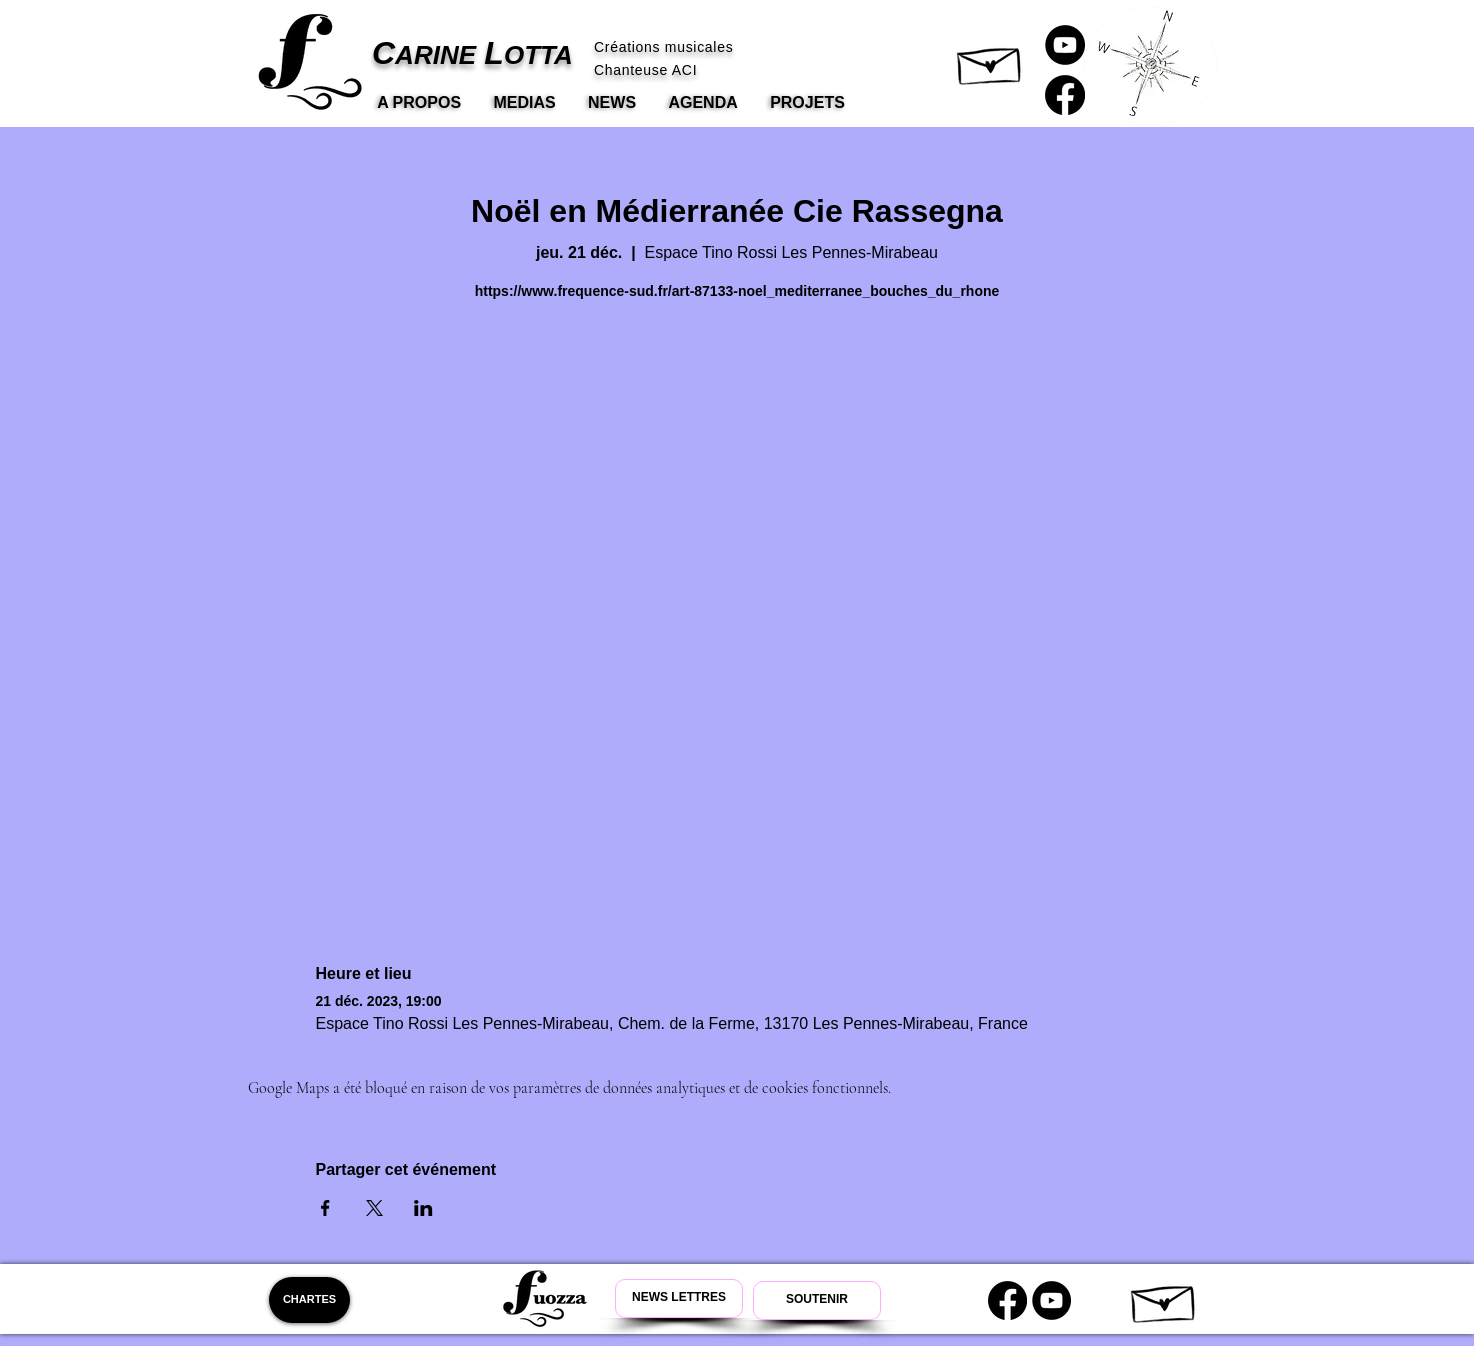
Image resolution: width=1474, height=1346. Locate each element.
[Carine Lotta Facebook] (1065, 95)
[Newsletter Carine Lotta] (679, 1298)
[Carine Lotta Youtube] (1065, 45)
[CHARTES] (309, 1300)
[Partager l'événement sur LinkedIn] (423, 1208)
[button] (990, 61)
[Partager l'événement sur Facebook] (325, 1208)
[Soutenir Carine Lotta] (817, 1300)
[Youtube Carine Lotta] (1051, 1300)
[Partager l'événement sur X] (374, 1208)
